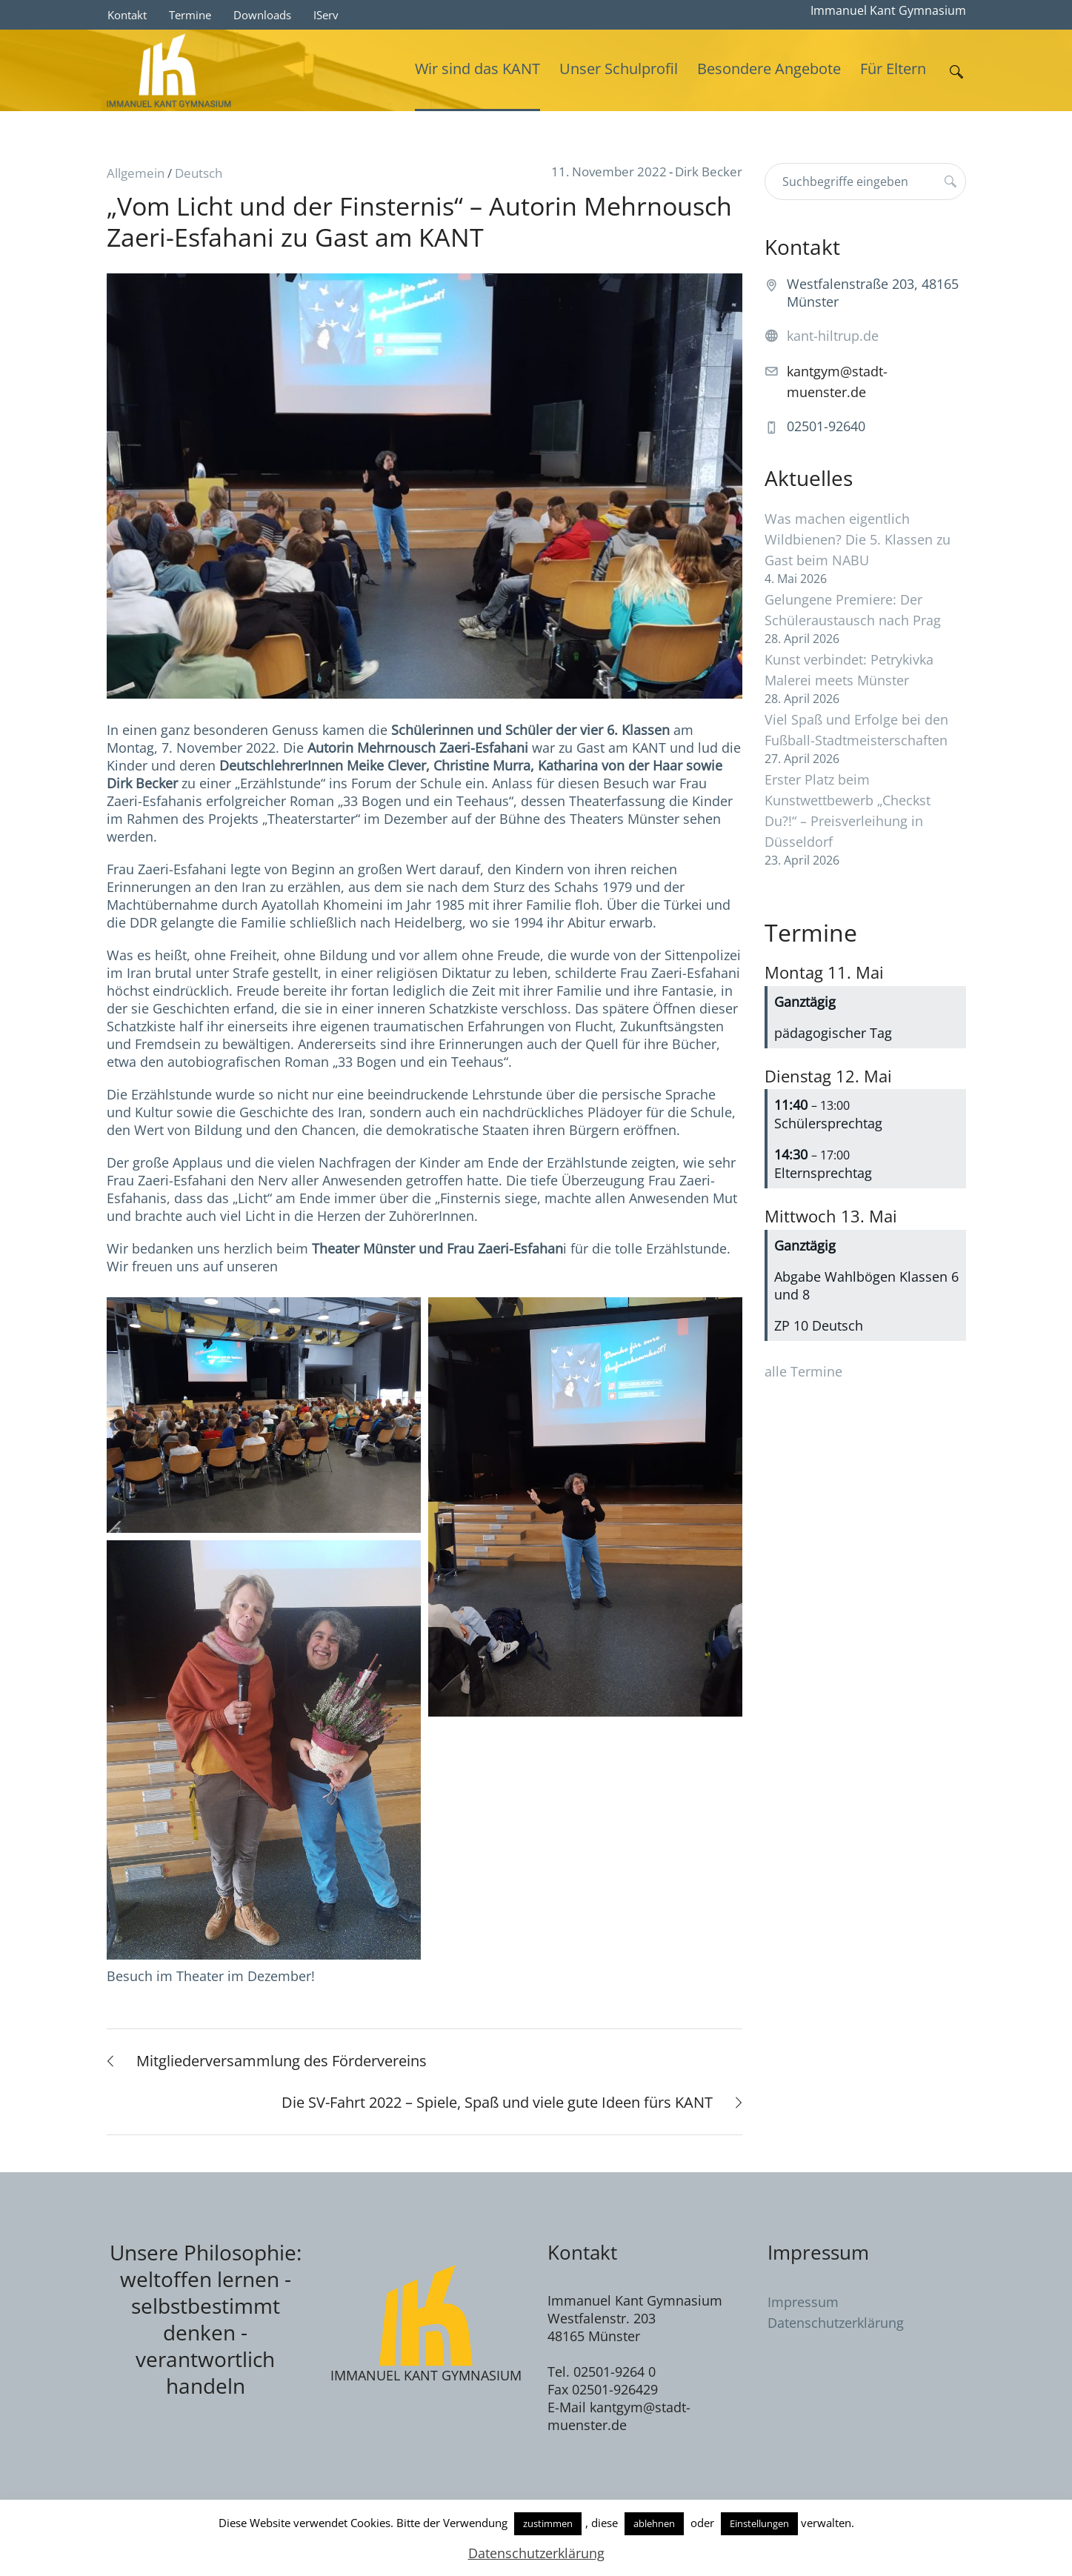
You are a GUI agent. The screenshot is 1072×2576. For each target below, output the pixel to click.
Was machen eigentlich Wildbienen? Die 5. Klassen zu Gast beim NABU (858, 539)
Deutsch (198, 173)
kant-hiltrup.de (833, 336)
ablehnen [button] (654, 2523)
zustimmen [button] (548, 2523)
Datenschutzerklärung (836, 2323)
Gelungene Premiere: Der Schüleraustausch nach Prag (853, 609)
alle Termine (803, 1371)
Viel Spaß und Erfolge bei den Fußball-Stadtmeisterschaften (856, 729)
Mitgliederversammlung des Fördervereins (281, 2061)
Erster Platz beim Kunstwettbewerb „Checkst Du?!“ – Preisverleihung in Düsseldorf (847, 811)
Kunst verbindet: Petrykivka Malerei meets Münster (849, 669)
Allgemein (135, 173)
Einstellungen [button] (759, 2523)
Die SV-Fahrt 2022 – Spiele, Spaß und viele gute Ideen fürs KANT (497, 2102)
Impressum (803, 2302)
